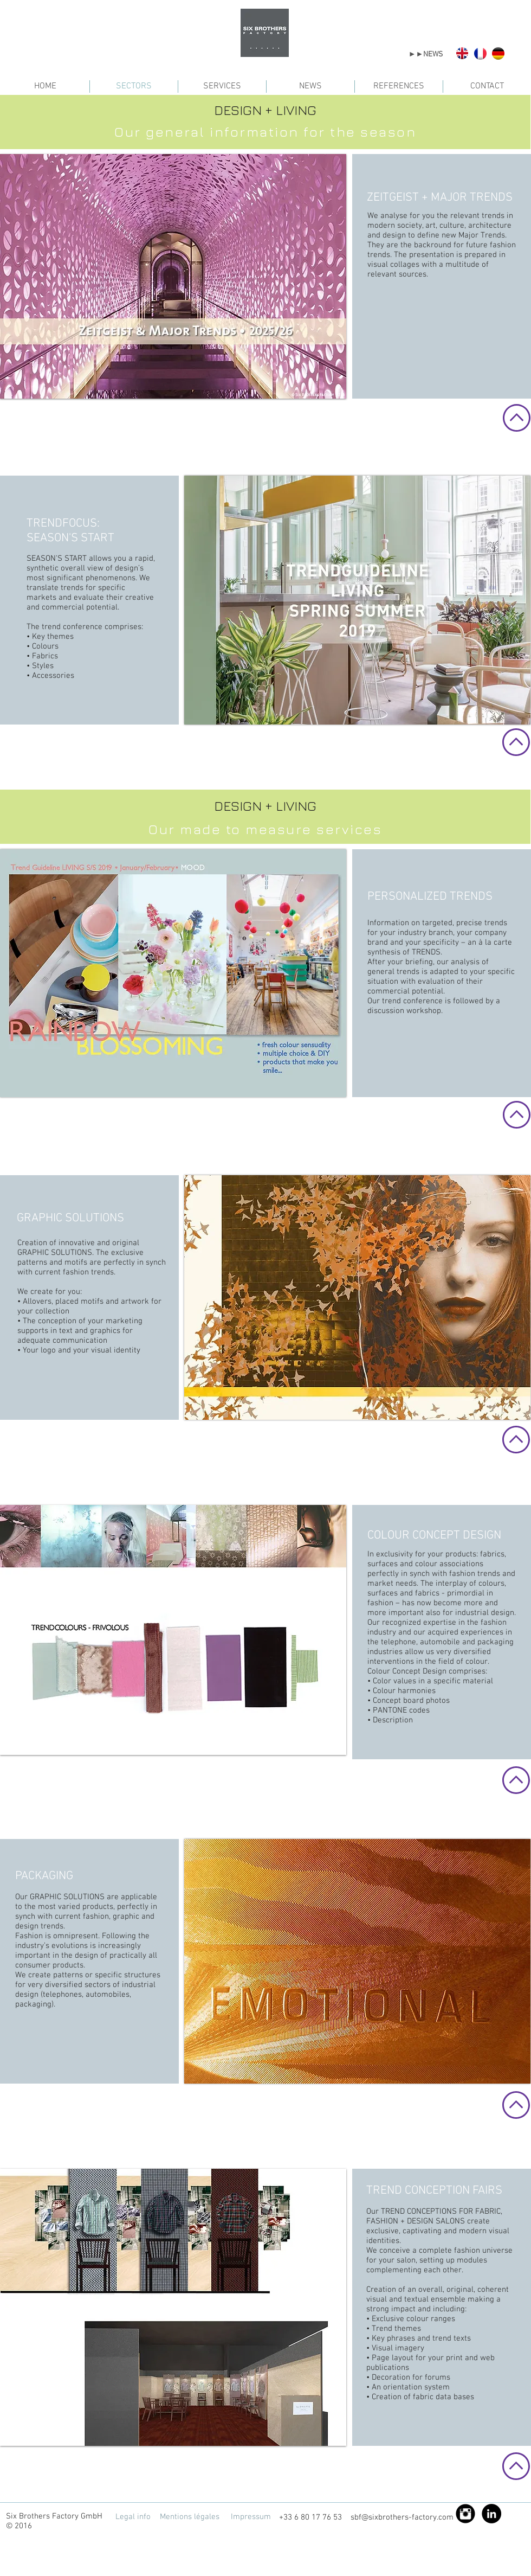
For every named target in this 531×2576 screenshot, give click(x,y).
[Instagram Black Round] (465, 2513)
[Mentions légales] (189, 2517)
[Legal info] (133, 2517)
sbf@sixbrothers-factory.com (402, 2517)
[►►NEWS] (425, 54)
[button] (173, 276)
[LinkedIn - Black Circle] (491, 2513)
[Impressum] (250, 2517)
